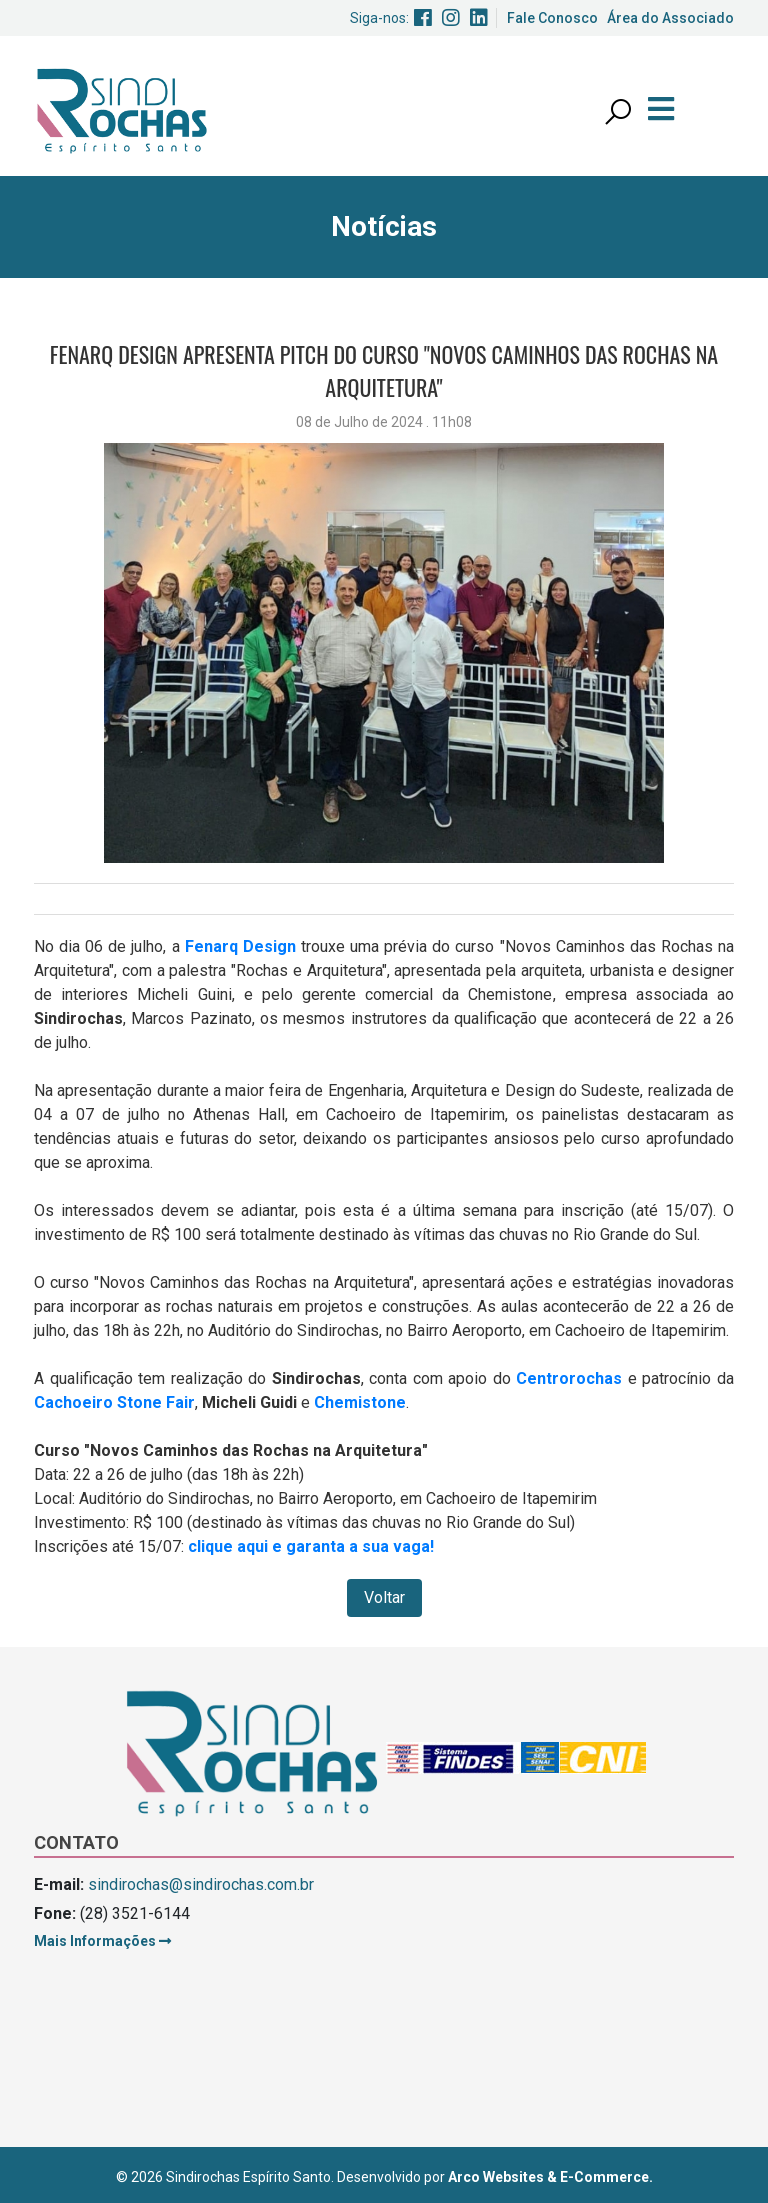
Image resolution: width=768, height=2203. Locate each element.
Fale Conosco (552, 18)
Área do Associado (670, 18)
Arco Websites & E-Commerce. (550, 2177)
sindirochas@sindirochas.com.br (201, 1884)
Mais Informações (102, 1941)
